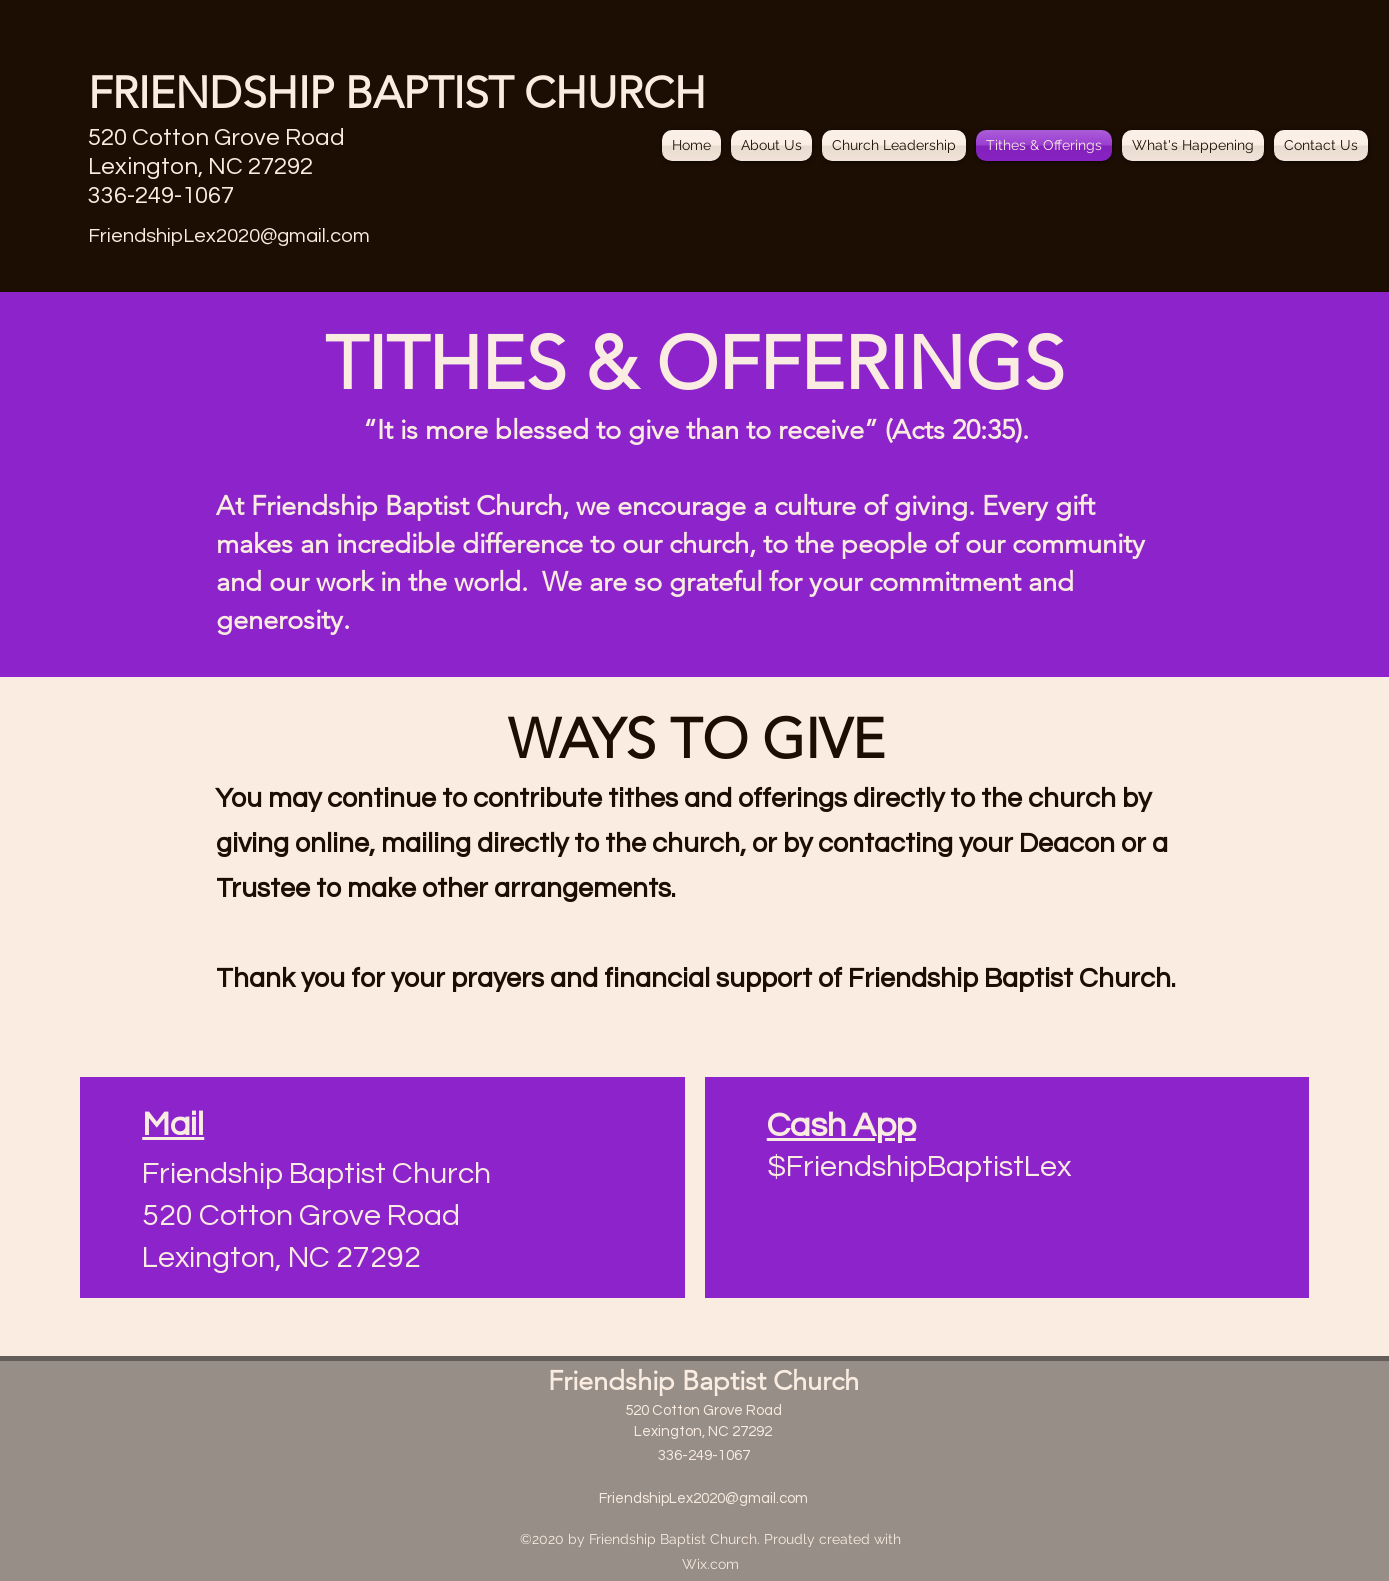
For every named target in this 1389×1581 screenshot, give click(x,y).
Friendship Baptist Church (703, 1381)
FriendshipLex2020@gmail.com (229, 236)
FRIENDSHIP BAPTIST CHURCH (397, 93)
